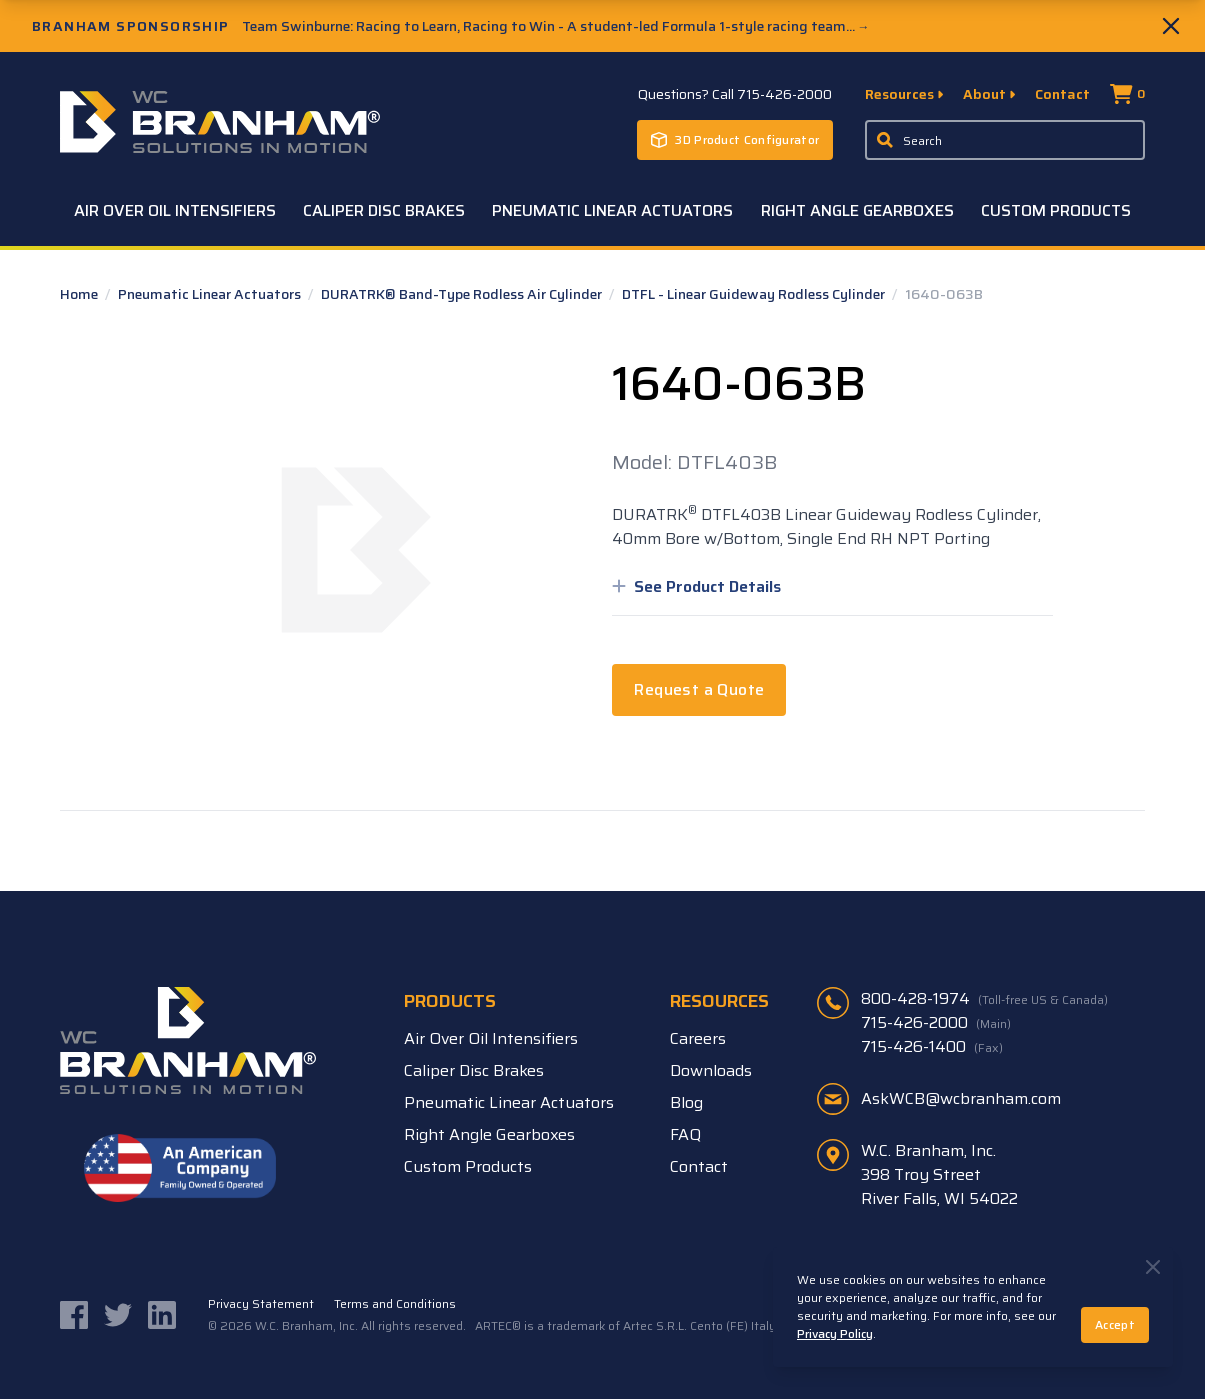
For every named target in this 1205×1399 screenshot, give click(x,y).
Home (80, 294)
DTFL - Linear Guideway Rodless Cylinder (755, 294)
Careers (698, 1038)
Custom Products (1056, 210)
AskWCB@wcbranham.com (961, 1098)
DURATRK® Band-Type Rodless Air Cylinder (463, 294)
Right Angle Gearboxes (857, 210)
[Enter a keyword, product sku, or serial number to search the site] (1005, 140)
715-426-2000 (936, 1023)
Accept (1115, 1324)
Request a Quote (699, 689)
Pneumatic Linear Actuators (612, 210)
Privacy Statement (261, 1304)
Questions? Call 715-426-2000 (735, 94)
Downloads (711, 1070)
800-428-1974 (984, 999)
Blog (686, 1102)
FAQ (685, 1134)
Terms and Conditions (395, 1304)
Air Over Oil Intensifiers (175, 210)
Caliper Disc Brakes (384, 210)
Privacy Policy (835, 1333)
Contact (1062, 94)
